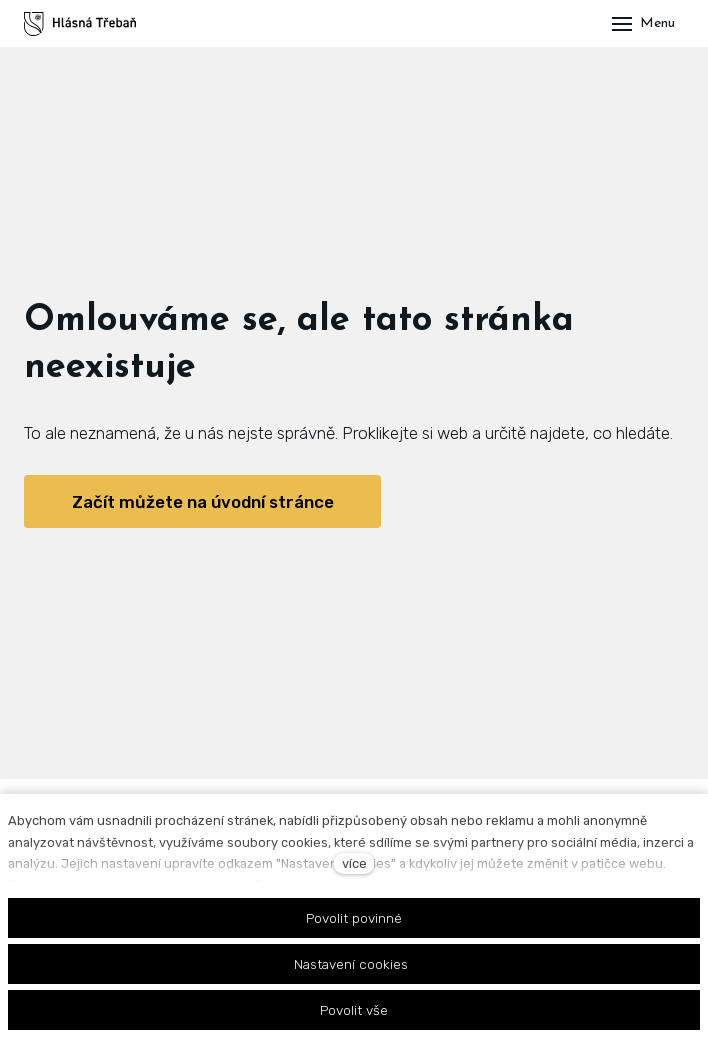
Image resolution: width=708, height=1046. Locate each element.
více (354, 863)
